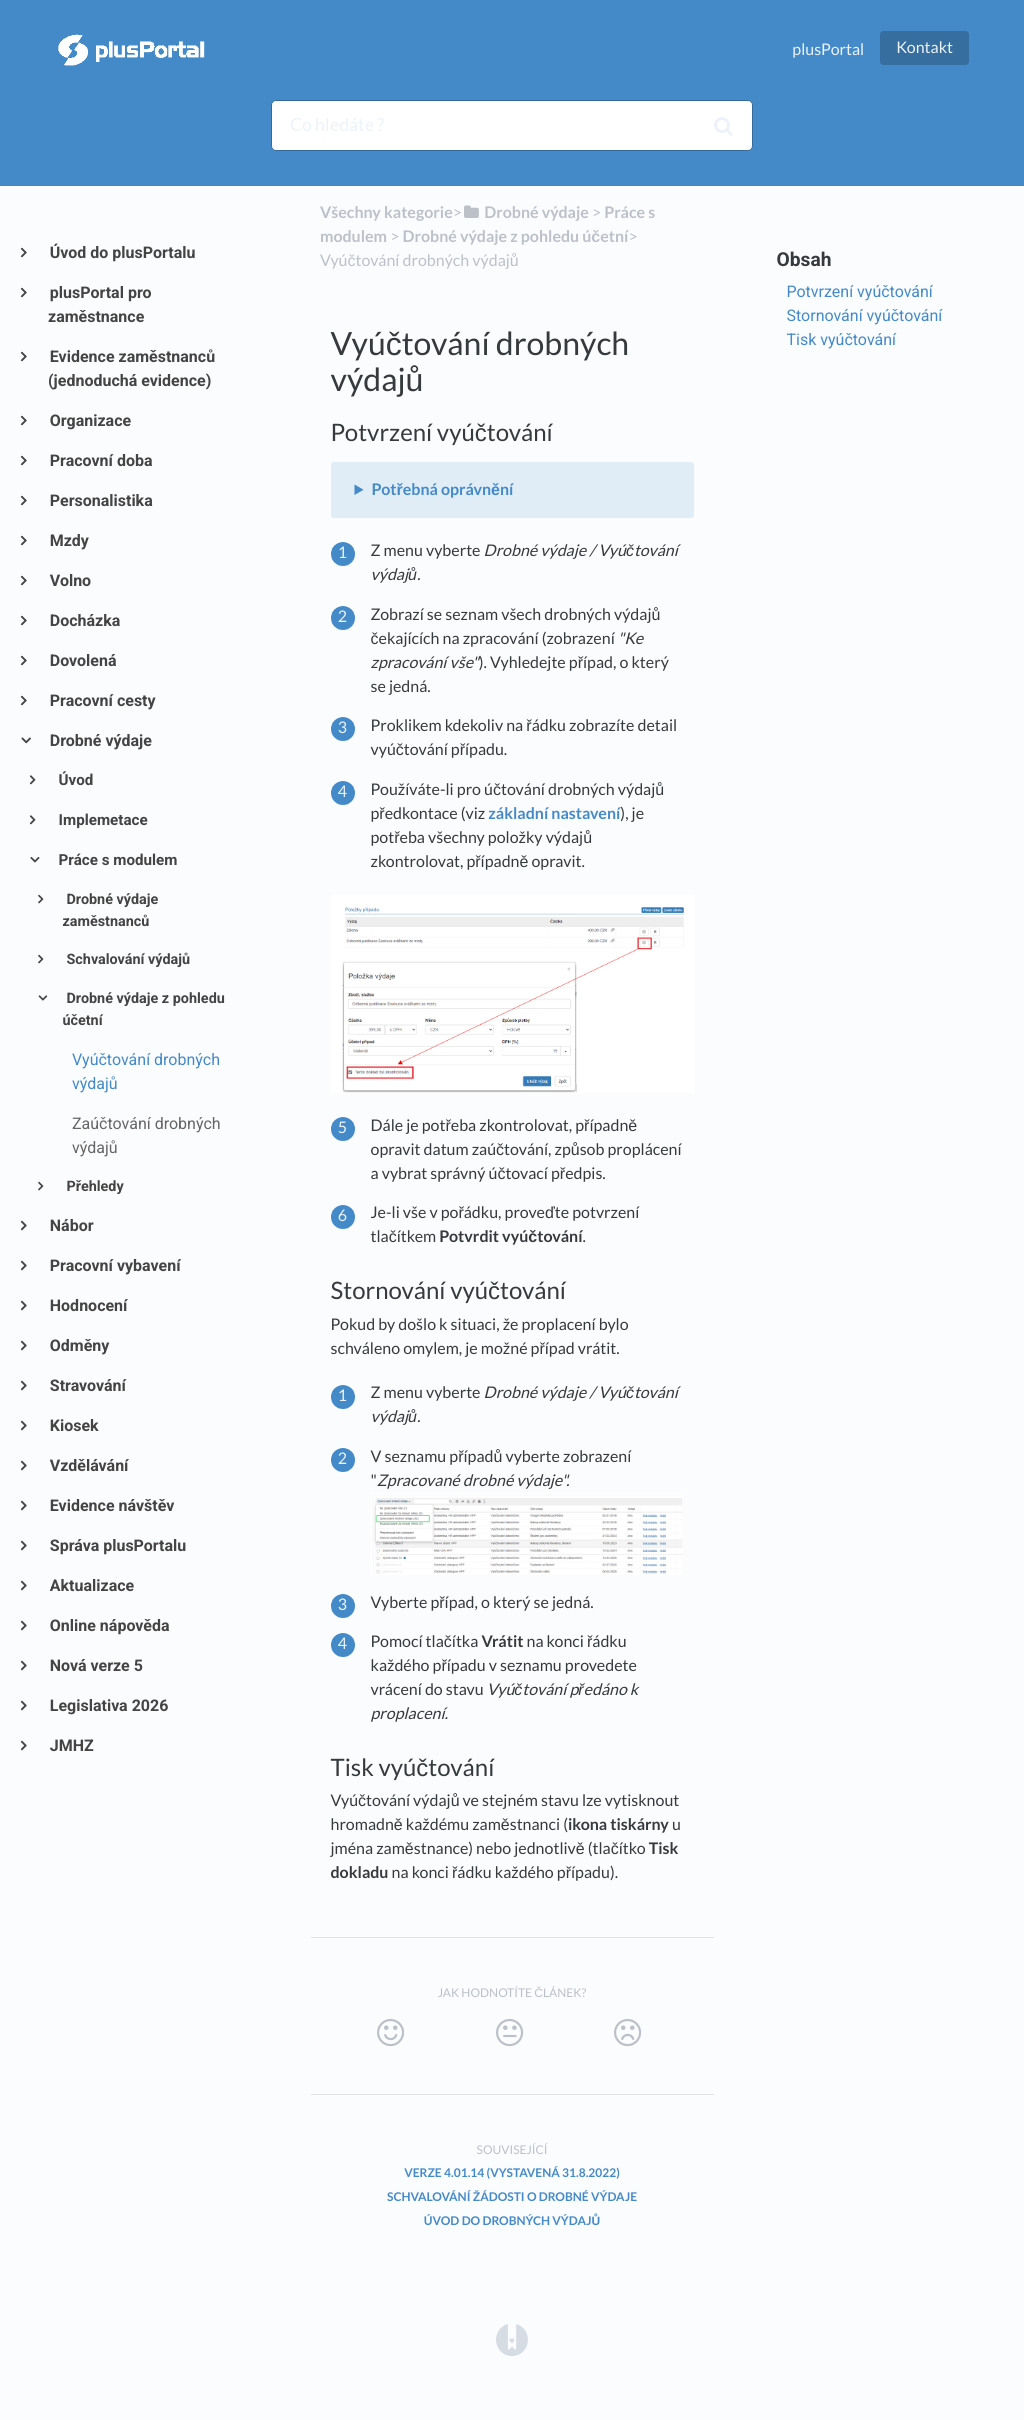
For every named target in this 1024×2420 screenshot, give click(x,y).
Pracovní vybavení (114, 1265)
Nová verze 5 (95, 1665)
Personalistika (100, 500)
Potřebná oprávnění (442, 489)
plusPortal (828, 49)
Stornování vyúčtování (865, 315)
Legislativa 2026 (108, 1705)
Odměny (78, 1345)
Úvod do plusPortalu (121, 252)
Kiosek (73, 1425)
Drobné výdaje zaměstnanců (110, 911)
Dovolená (82, 660)
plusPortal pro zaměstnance (100, 304)
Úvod (75, 780)
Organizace (89, 420)
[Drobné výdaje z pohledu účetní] (516, 236)
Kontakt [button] (924, 47)
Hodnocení (87, 1305)
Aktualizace (91, 1585)
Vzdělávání (88, 1465)
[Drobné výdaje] (525, 212)
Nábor (71, 1225)
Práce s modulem (117, 860)
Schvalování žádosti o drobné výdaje (512, 2196)
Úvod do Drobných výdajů (512, 2220)
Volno (69, 580)
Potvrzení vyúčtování (860, 291)
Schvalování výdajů (126, 959)
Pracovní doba (100, 460)
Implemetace (102, 820)
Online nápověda (109, 1625)
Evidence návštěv (111, 1505)
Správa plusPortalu (117, 1545)
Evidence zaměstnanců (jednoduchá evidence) (131, 368)
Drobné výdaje (100, 740)
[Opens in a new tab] (512, 2338)
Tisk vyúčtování (842, 339)
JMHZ (71, 1745)
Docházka (84, 620)
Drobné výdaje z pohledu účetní (143, 1010)
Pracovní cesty (102, 700)
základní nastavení (554, 813)
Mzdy (68, 540)
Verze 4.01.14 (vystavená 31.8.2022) (512, 2172)
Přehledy (93, 1186)
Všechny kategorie (386, 212)
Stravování (87, 1385)
